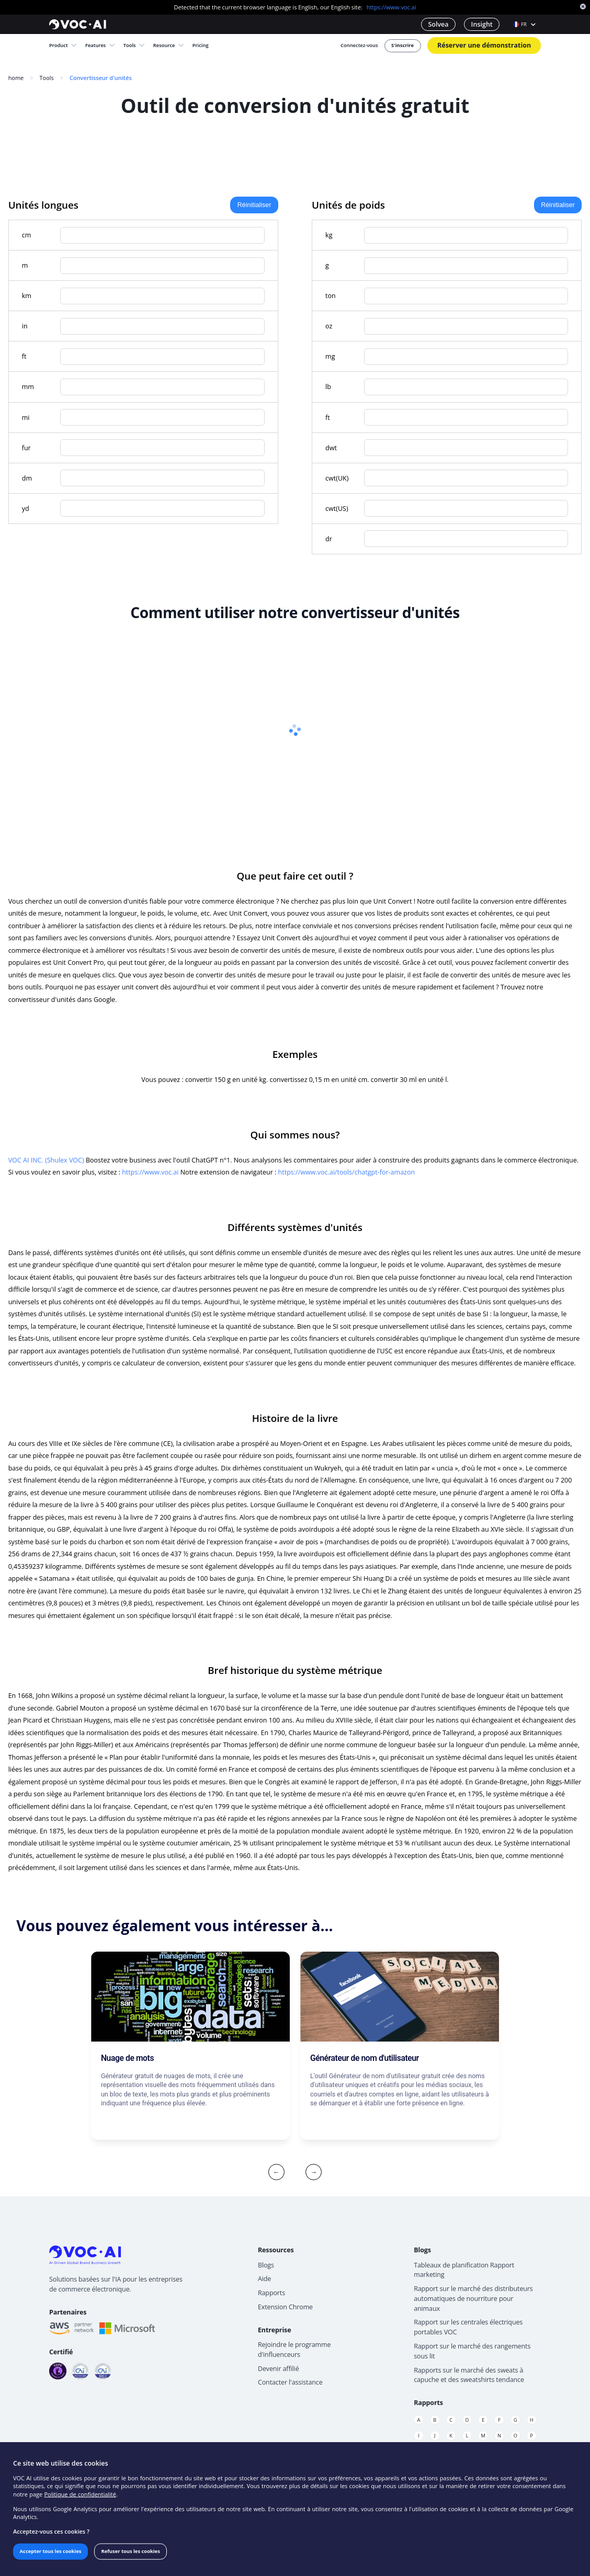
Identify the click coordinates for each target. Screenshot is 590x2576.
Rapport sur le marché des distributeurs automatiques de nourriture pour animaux (473, 2298)
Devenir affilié (278, 2368)
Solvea (438, 24)
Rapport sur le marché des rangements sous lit (472, 2351)
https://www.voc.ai (391, 7)
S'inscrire (402, 45)
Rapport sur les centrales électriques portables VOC (468, 2327)
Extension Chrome (285, 2307)
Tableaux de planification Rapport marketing (464, 2270)
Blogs (266, 2265)
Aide (264, 2278)
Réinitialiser (254, 205)
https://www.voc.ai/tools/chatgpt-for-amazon (346, 1172)
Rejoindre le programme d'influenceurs (294, 2349)
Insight (482, 24)
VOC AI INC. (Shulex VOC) (46, 1160)
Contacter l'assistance (290, 2382)
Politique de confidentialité (80, 2494)
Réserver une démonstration (484, 45)
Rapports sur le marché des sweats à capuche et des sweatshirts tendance (469, 2375)
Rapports (271, 2292)
